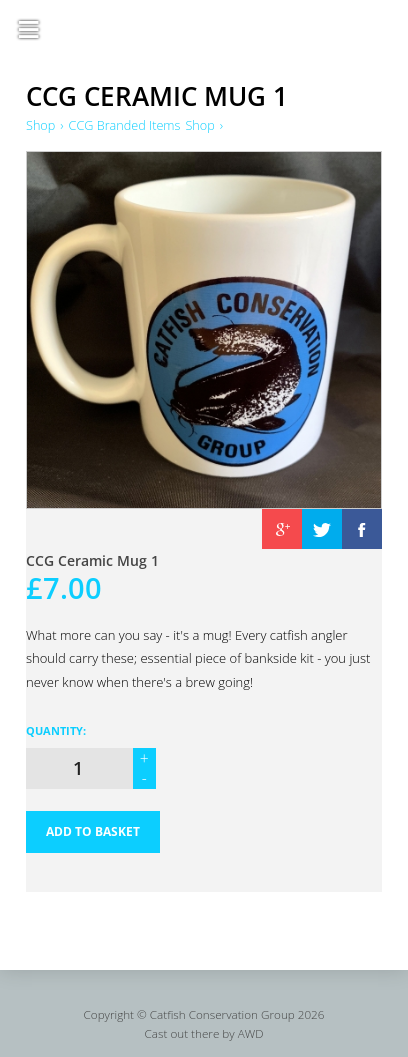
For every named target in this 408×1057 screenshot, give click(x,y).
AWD (251, 1035)
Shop (41, 125)
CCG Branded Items (126, 125)
